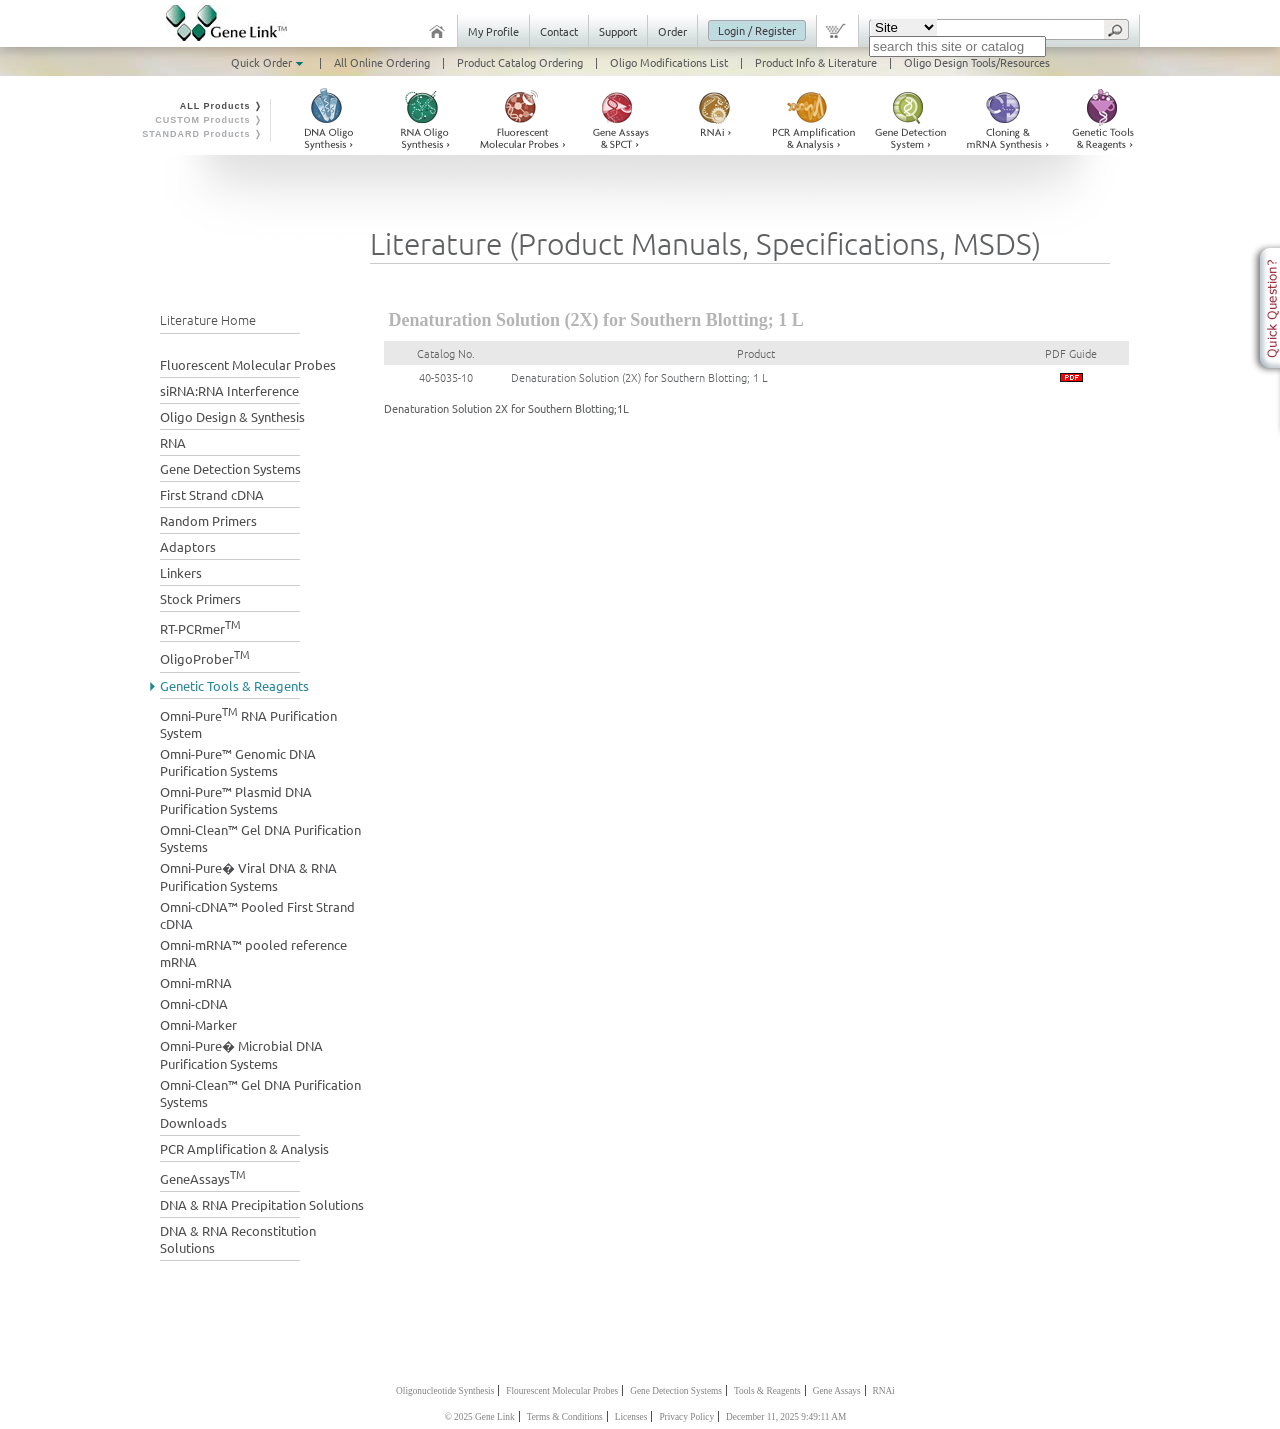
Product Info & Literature (816, 62)
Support (618, 31)
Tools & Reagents (767, 1391)
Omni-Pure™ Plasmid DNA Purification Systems (236, 800)
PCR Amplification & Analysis (244, 1148)
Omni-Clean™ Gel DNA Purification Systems (260, 838)
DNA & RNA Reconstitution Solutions (238, 1239)
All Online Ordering (382, 62)
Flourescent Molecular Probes (562, 1391)
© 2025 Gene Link (480, 1417)
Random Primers (208, 520)
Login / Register (757, 30)
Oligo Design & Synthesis (232, 416)
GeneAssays (203, 1176)
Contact (559, 31)
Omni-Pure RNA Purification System (248, 722)
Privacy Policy (686, 1417)
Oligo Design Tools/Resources (977, 62)
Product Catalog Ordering (520, 62)
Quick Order (269, 62)
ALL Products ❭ (221, 106)
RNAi (884, 1391)
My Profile (493, 31)
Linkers (181, 572)
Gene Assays (837, 1391)
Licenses (631, 1417)
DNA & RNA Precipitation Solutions (262, 1204)
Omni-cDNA (194, 1003)
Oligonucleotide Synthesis (445, 1391)
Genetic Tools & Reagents (234, 685)
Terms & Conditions (565, 1417)
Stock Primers (200, 598)
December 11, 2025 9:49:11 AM (786, 1417)
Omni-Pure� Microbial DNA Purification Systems (241, 1054)
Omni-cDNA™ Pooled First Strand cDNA (257, 915)
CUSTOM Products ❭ (209, 120)
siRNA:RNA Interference (229, 390)
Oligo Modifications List (669, 62)
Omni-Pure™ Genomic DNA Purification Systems (238, 762)
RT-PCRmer (200, 626)
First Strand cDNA (212, 494)
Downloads (193, 1122)
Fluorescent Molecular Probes (248, 364)
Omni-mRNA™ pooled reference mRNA (253, 953)
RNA (173, 442)
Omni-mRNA (196, 982)
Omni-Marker (198, 1024)
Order (672, 31)
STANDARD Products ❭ (202, 134)
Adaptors (188, 546)
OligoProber (205, 656)
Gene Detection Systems (230, 468)
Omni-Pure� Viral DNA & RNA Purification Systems (248, 876)
